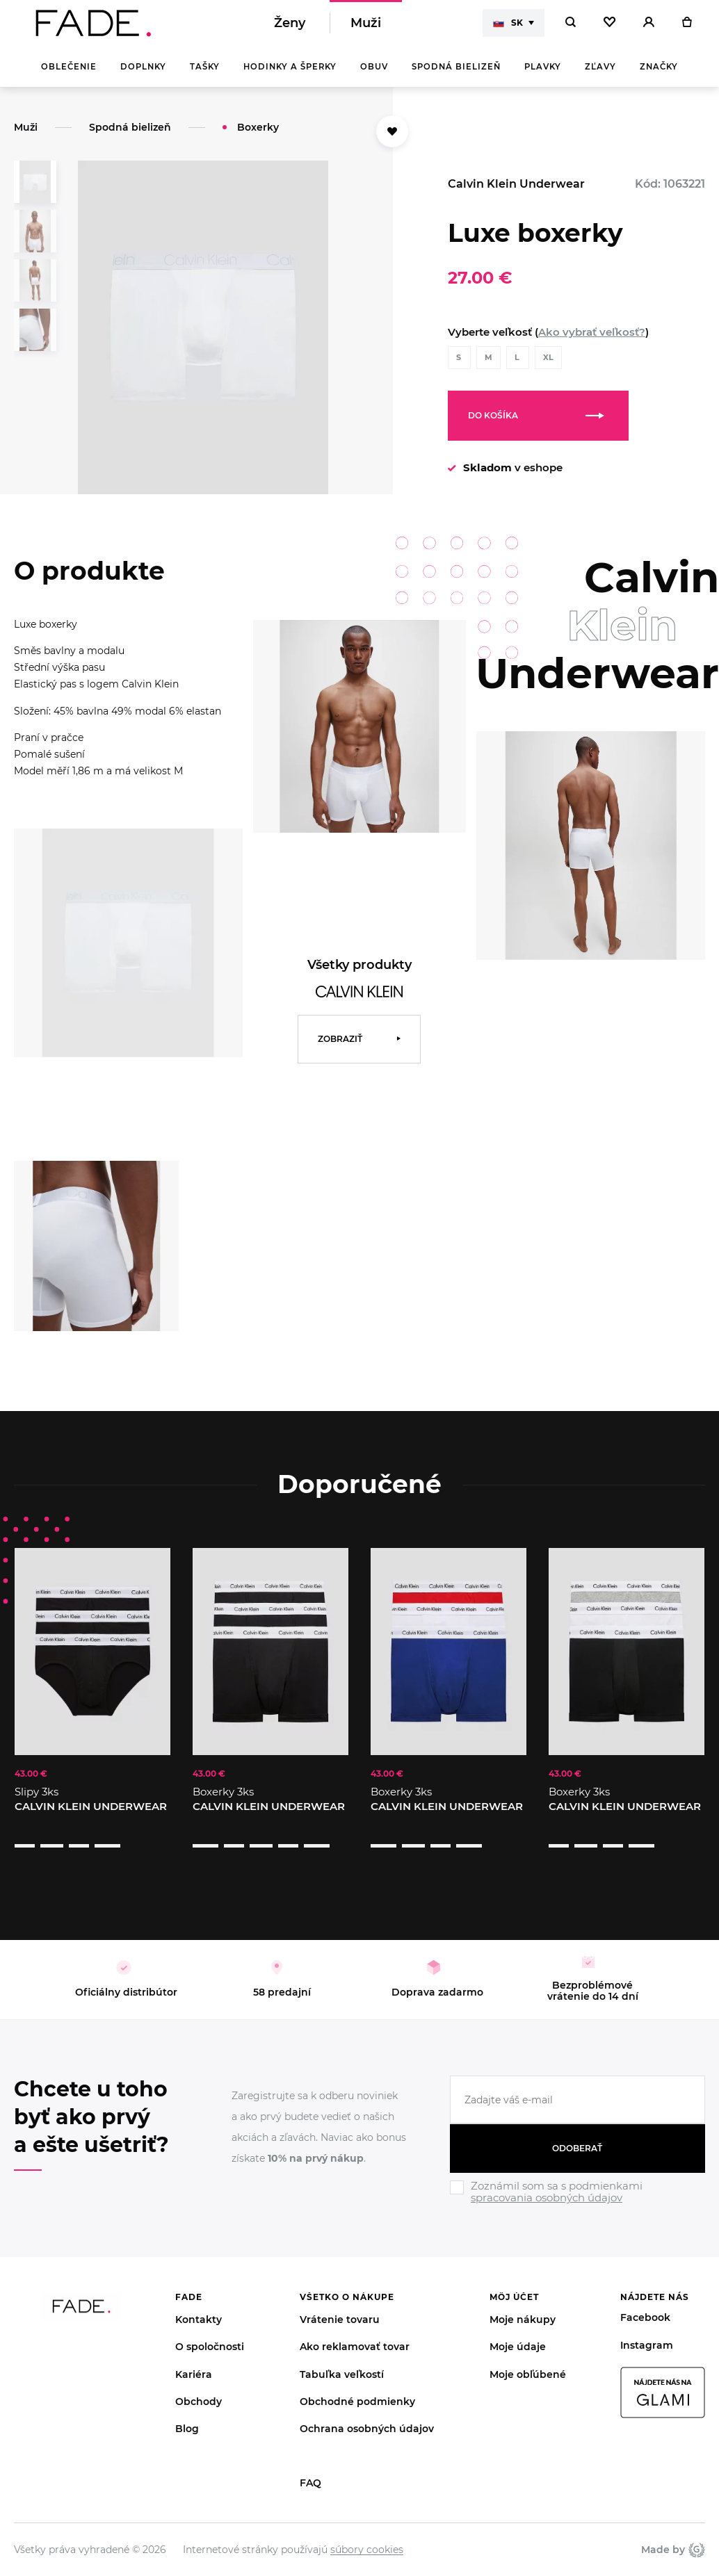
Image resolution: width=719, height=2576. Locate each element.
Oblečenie (69, 76)
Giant (696, 2532)
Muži (365, 27)
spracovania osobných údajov (546, 2180)
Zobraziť (340, 1048)
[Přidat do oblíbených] (392, 141)
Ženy (289, 27)
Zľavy (600, 76)
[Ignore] (577, 2189)
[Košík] (686, 28)
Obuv (374, 76)
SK (508, 27)
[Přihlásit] (648, 28)
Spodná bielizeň (456, 76)
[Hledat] (570, 28)
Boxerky (258, 137)
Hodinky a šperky (290, 76)
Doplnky (143, 76)
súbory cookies (366, 2532)
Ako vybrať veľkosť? (591, 341)
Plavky (542, 76)
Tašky (205, 76)
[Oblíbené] (609, 28)
